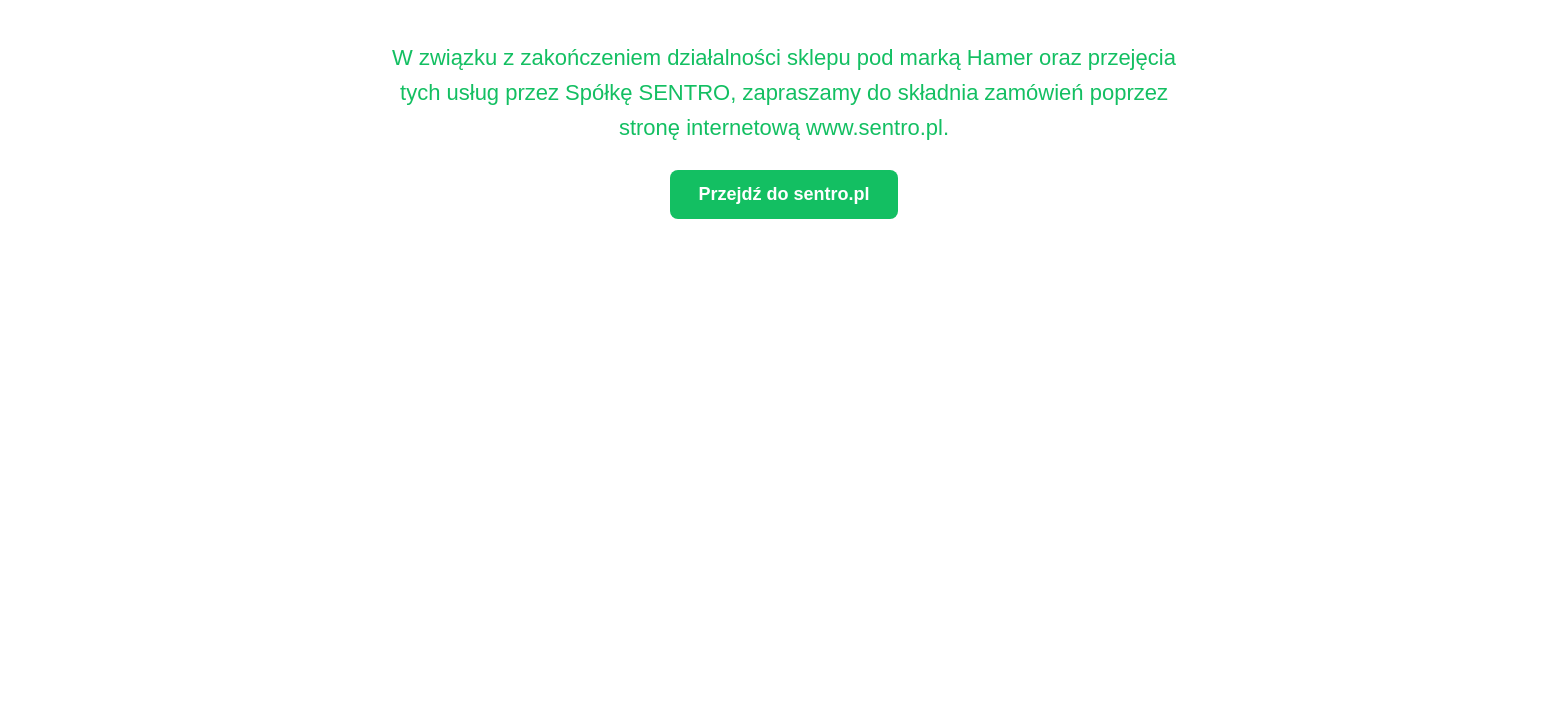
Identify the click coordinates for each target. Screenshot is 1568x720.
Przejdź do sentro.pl (783, 194)
